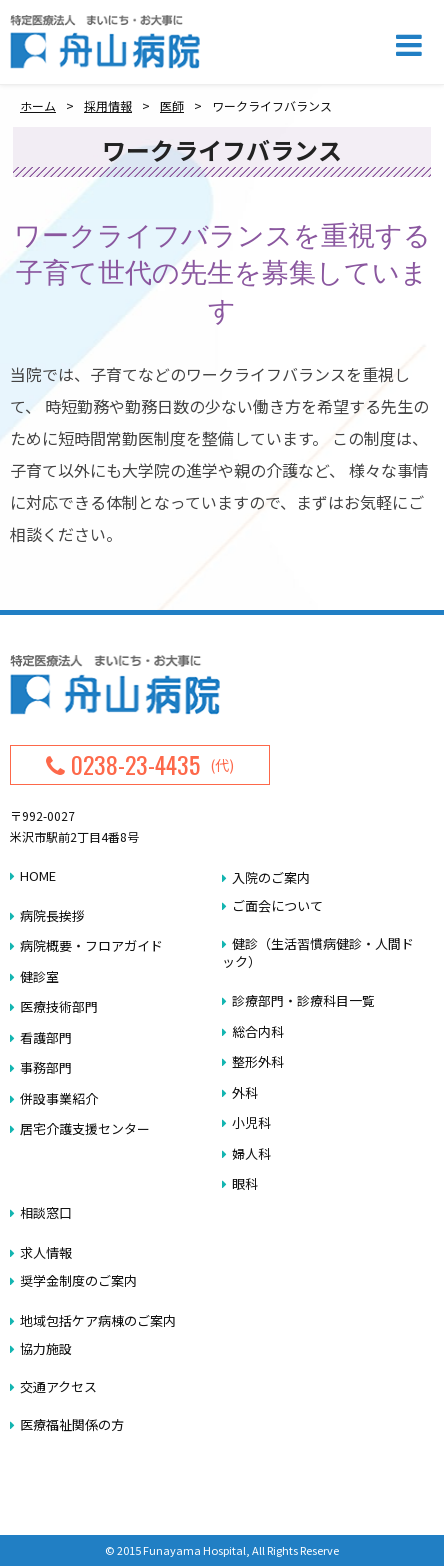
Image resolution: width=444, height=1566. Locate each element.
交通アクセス (58, 1386)
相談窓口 (46, 1212)
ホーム (38, 105)
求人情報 (46, 1252)
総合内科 (258, 1031)
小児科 (251, 1122)
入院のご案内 (271, 877)
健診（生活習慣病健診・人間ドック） (318, 952)
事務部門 (46, 1067)
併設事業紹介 (59, 1098)
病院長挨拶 (52, 915)
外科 (245, 1092)
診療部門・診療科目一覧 (303, 1000)
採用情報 (108, 105)
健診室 (39, 976)
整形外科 (258, 1061)
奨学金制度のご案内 (78, 1280)
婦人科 (251, 1153)
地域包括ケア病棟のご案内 (98, 1320)
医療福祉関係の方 (72, 1424)
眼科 (245, 1183)
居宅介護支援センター (85, 1128)
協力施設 (46, 1348)
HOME (38, 875)
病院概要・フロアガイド (91, 945)
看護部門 (46, 1037)
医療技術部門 (59, 1006)
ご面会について (277, 905)
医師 (172, 105)
